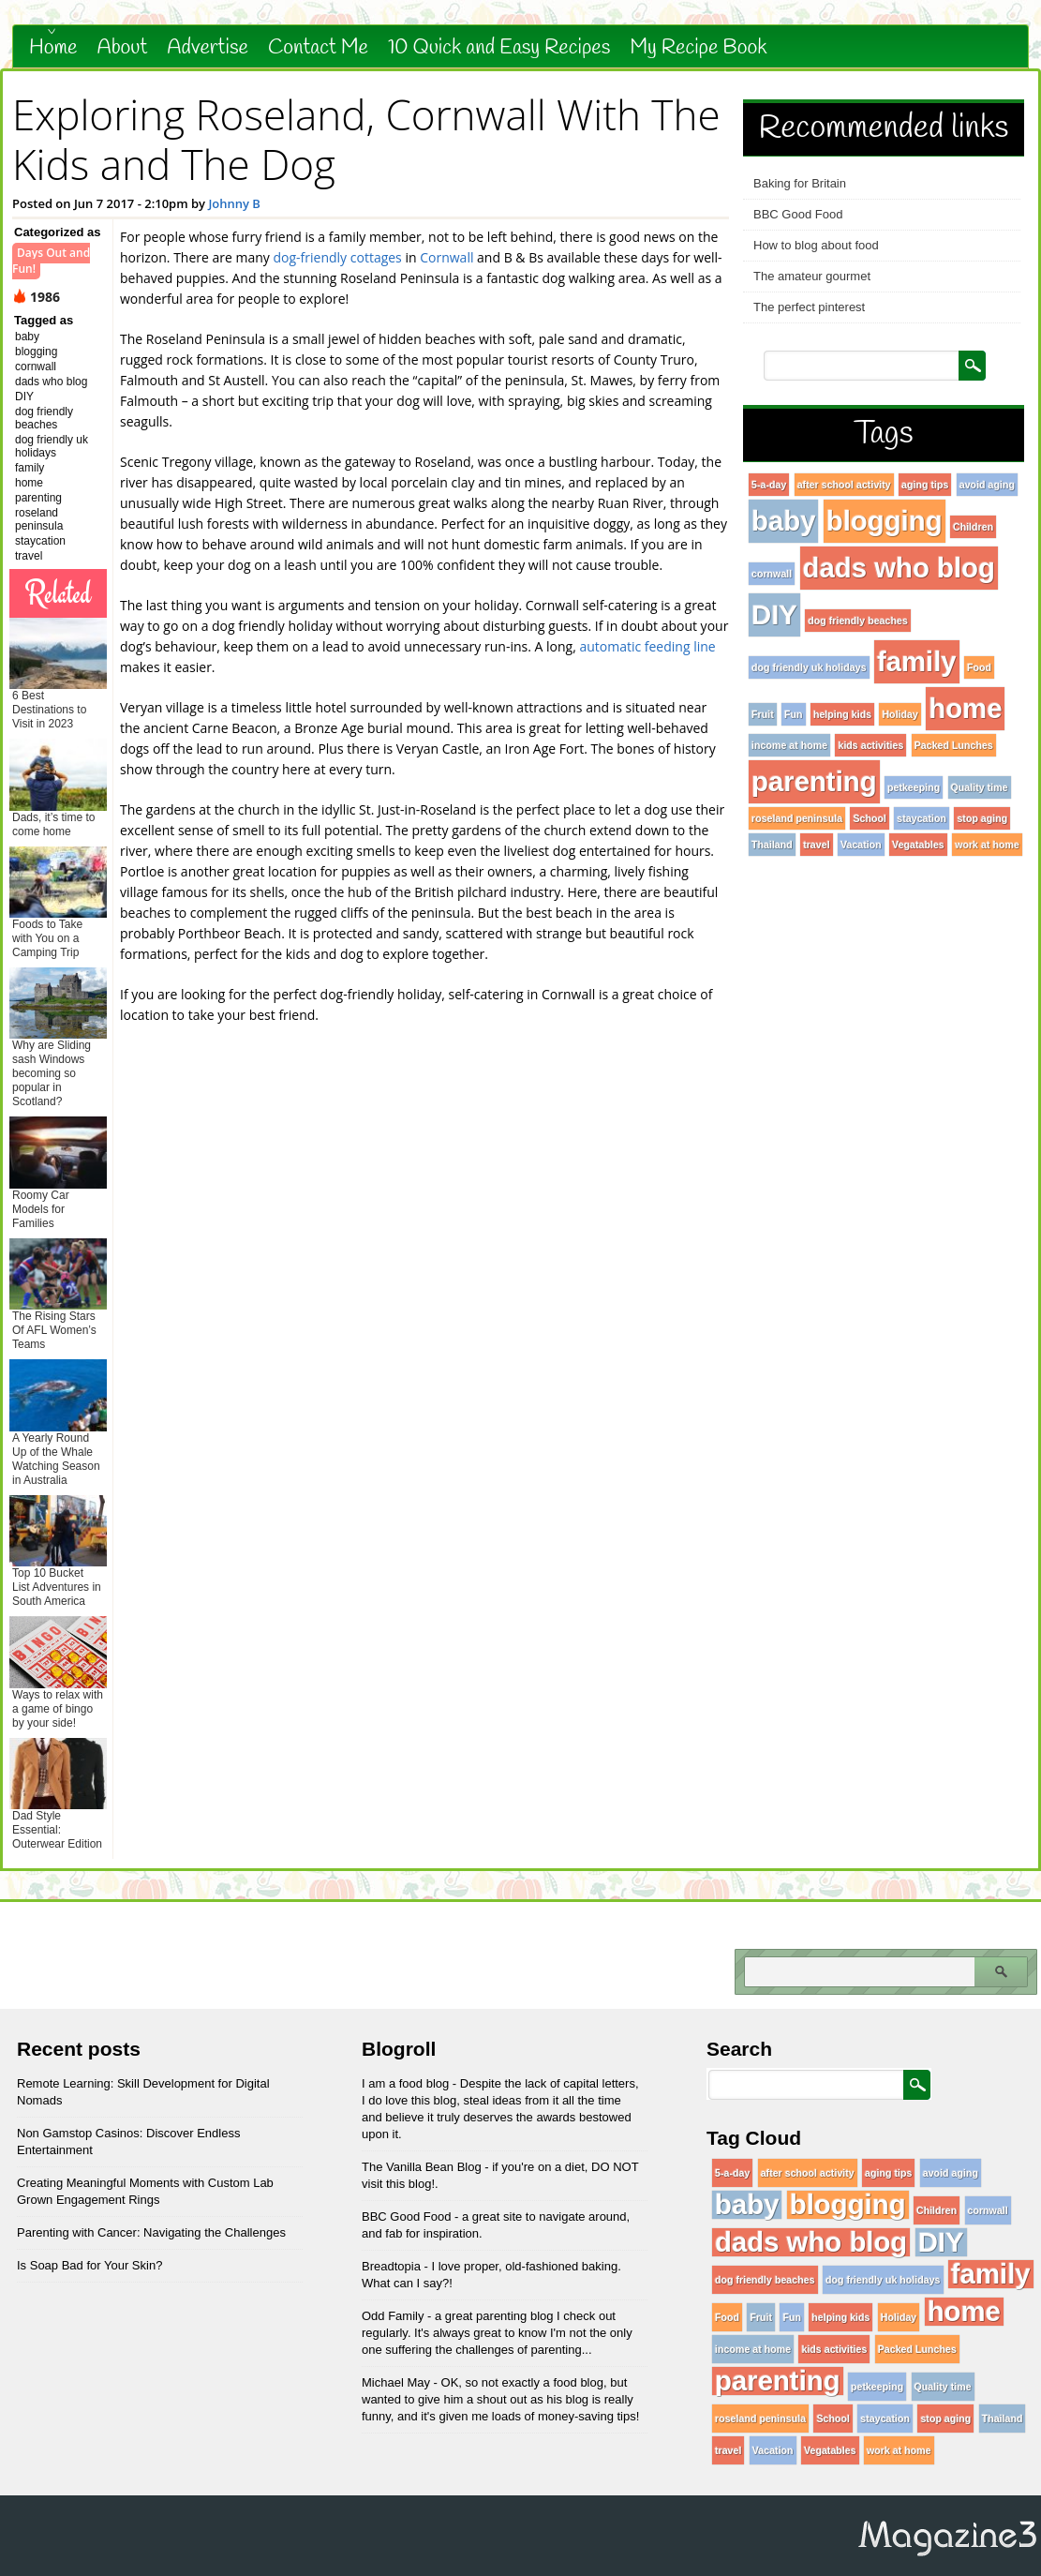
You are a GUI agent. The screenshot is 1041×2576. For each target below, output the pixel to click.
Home (53, 48)
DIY (24, 396)
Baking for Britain (799, 183)
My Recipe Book (698, 48)
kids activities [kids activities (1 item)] (870, 745)
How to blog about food (816, 245)
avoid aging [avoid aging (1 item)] (987, 484)
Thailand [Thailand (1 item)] (772, 844)
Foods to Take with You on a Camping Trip (47, 938)
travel (28, 555)
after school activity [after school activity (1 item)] (844, 484)
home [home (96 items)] (965, 708)
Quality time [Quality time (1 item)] (979, 787)
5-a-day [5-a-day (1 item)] (768, 484)
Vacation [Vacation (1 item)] (861, 844)
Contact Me (318, 48)
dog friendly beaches (44, 418)
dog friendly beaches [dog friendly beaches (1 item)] (858, 620)
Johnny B (234, 203)
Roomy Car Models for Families (40, 1209)
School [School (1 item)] (869, 818)
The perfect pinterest (809, 307)
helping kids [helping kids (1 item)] (842, 714)
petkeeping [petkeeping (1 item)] (913, 787)
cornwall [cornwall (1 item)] (771, 573)
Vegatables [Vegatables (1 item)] (918, 844)
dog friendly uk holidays (51, 446)
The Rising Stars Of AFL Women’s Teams (54, 1330)
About (122, 48)
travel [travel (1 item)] (816, 844)
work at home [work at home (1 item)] (987, 844)
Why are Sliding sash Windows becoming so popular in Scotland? (51, 1073)
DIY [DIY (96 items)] (774, 614)
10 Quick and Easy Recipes (499, 48)
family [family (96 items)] (917, 661)
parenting (38, 497)
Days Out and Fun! (51, 261)
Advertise (207, 48)
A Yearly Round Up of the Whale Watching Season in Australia (56, 1459)
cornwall (35, 366)
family (29, 467)
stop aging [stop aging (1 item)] (982, 818)
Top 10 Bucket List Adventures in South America (56, 1587)
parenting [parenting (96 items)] (814, 781)
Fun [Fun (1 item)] (793, 714)
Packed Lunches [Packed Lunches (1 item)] (954, 745)
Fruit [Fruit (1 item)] (762, 714)
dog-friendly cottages (338, 257)
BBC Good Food (797, 214)
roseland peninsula (39, 519)
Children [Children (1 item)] (973, 526)
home (29, 482)
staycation (40, 540)
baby (27, 336)
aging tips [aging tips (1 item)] (924, 484)
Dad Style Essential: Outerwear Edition (57, 1829)
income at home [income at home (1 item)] (789, 745)
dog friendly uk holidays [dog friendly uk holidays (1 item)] (809, 667)
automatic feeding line (646, 646)
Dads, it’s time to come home (53, 824)
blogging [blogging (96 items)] (884, 520)
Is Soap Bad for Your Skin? (89, 2265)
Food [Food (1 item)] (979, 667)
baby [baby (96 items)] (783, 520)
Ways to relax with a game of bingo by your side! (57, 1709)
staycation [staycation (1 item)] (921, 818)
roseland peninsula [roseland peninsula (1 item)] (796, 818)
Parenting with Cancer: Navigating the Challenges (151, 2232)
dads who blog (51, 381)
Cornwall (446, 257)
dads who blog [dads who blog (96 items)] (899, 567)
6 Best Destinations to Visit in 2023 (49, 709)
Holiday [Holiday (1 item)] (900, 714)
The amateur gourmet (811, 276)
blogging (36, 351)
